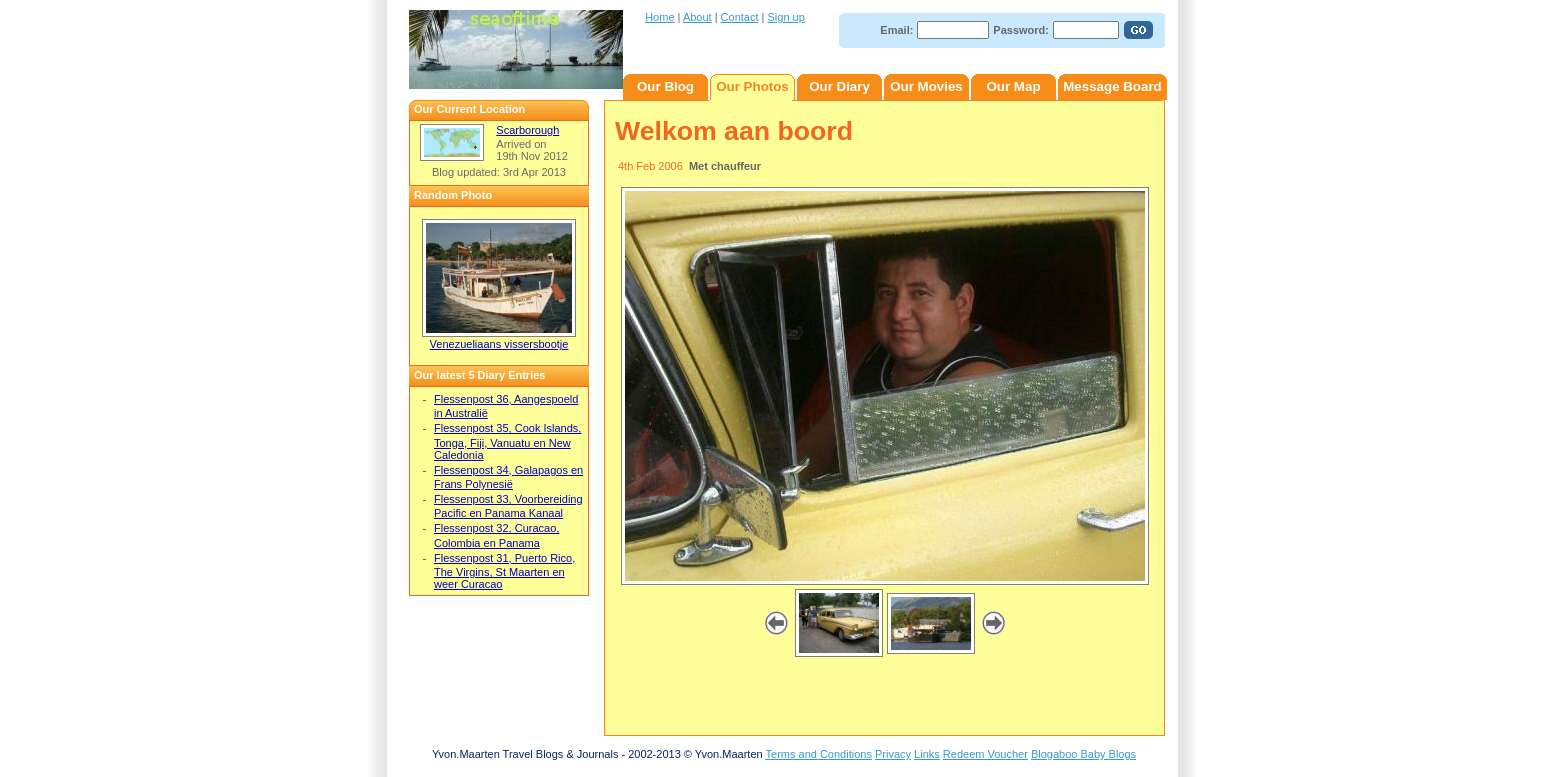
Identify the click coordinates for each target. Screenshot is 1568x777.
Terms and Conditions (819, 754)
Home (659, 17)
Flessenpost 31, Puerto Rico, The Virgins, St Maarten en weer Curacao (504, 571)
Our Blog (665, 86)
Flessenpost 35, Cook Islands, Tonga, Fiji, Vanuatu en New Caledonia (507, 441)
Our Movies (926, 86)
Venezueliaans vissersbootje (499, 344)
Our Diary (839, 86)
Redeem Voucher (985, 754)
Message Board (1112, 86)
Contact (740, 17)
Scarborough (527, 130)
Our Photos (752, 86)
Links (927, 754)
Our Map (1013, 86)
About (697, 17)
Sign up (786, 17)
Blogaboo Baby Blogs (1083, 754)
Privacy (893, 754)
